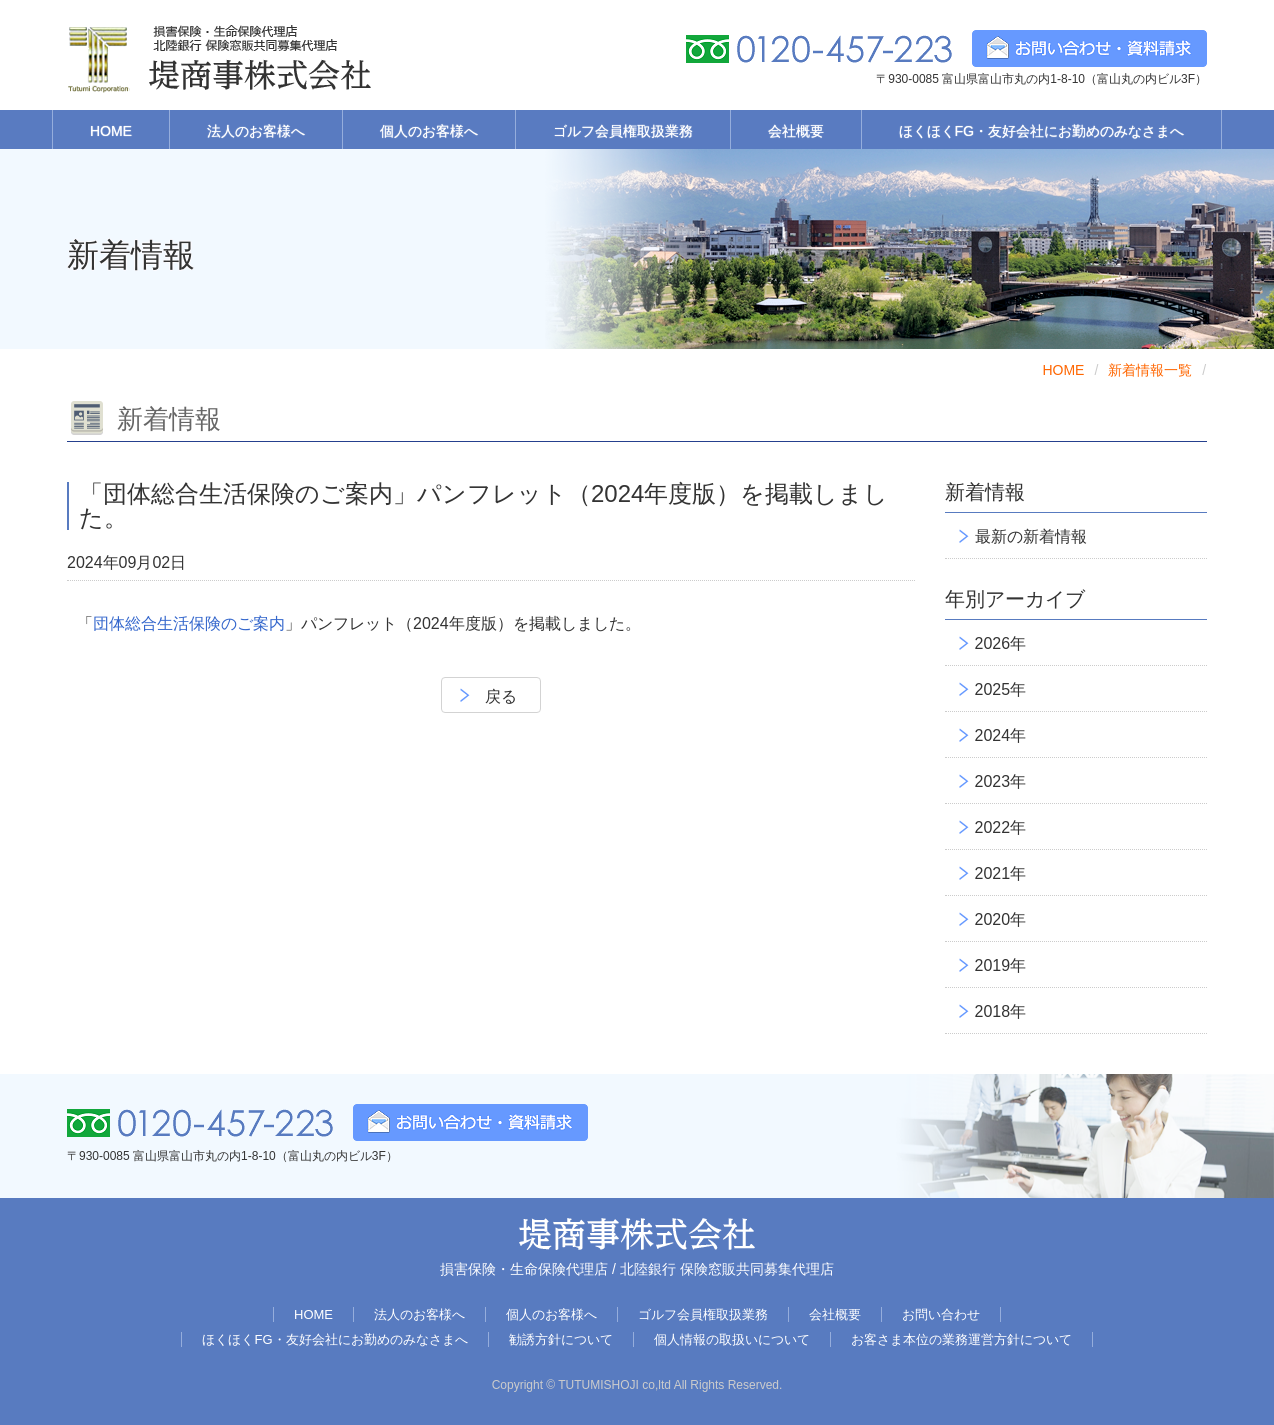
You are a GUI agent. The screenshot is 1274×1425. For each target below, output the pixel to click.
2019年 (1001, 965)
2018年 (1001, 1011)
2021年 (1001, 873)
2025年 (1001, 689)
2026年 (1001, 643)
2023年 (1001, 781)
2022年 (1001, 827)
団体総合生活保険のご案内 (189, 623)
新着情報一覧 (1150, 370)
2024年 (1001, 735)
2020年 (1001, 919)
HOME (1063, 370)
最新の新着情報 (1031, 536)
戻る (501, 696)
